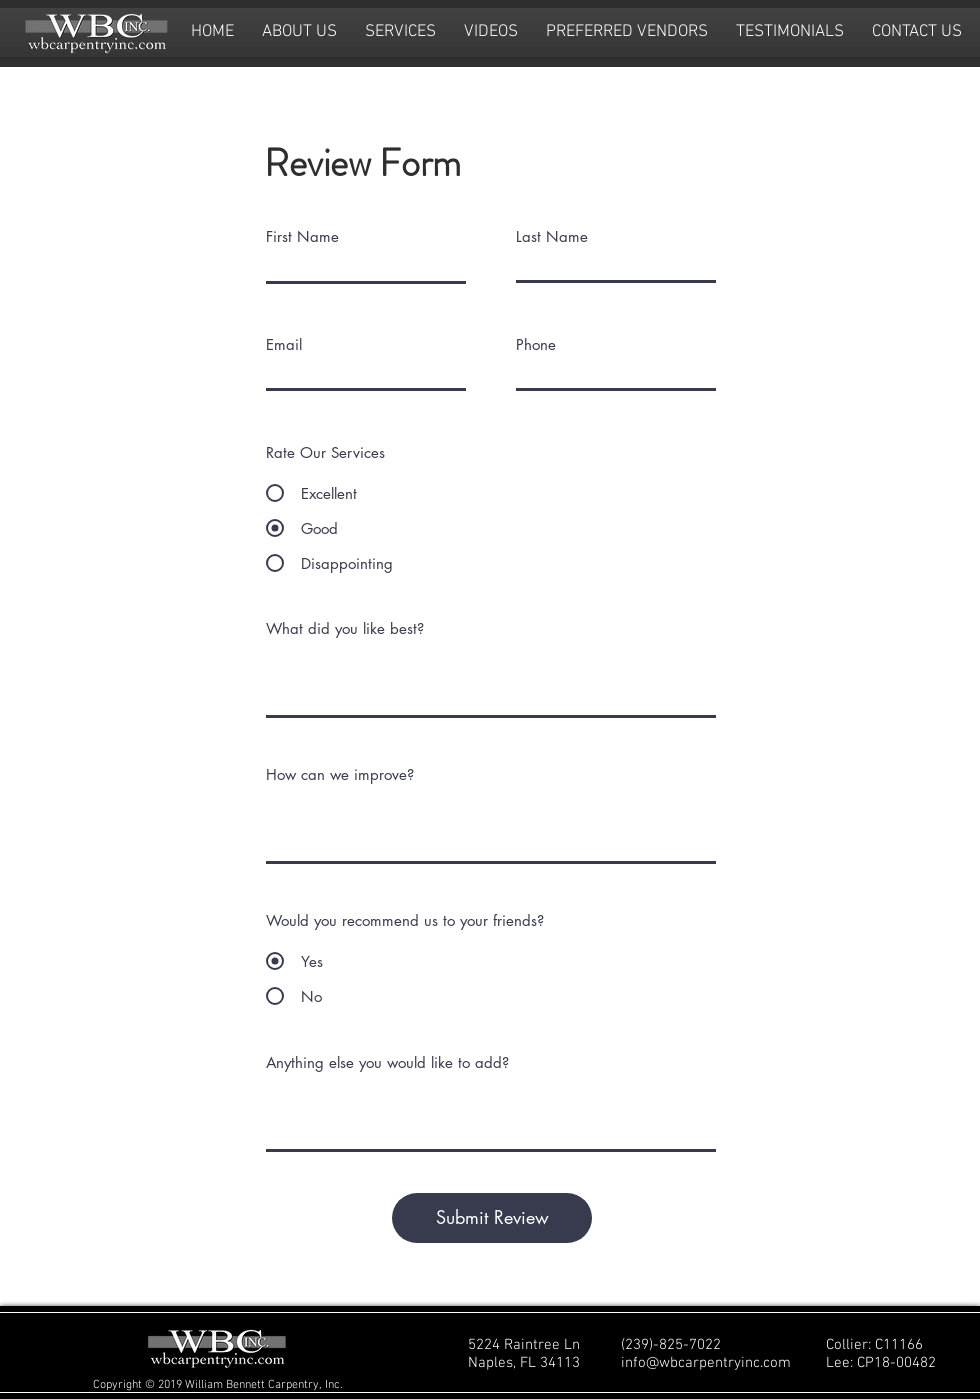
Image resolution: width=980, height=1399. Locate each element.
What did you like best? (345, 628)
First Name (302, 236)
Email (284, 344)
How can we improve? (340, 774)
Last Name (552, 236)
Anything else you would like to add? (387, 1062)
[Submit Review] (492, 1218)
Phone (536, 344)
